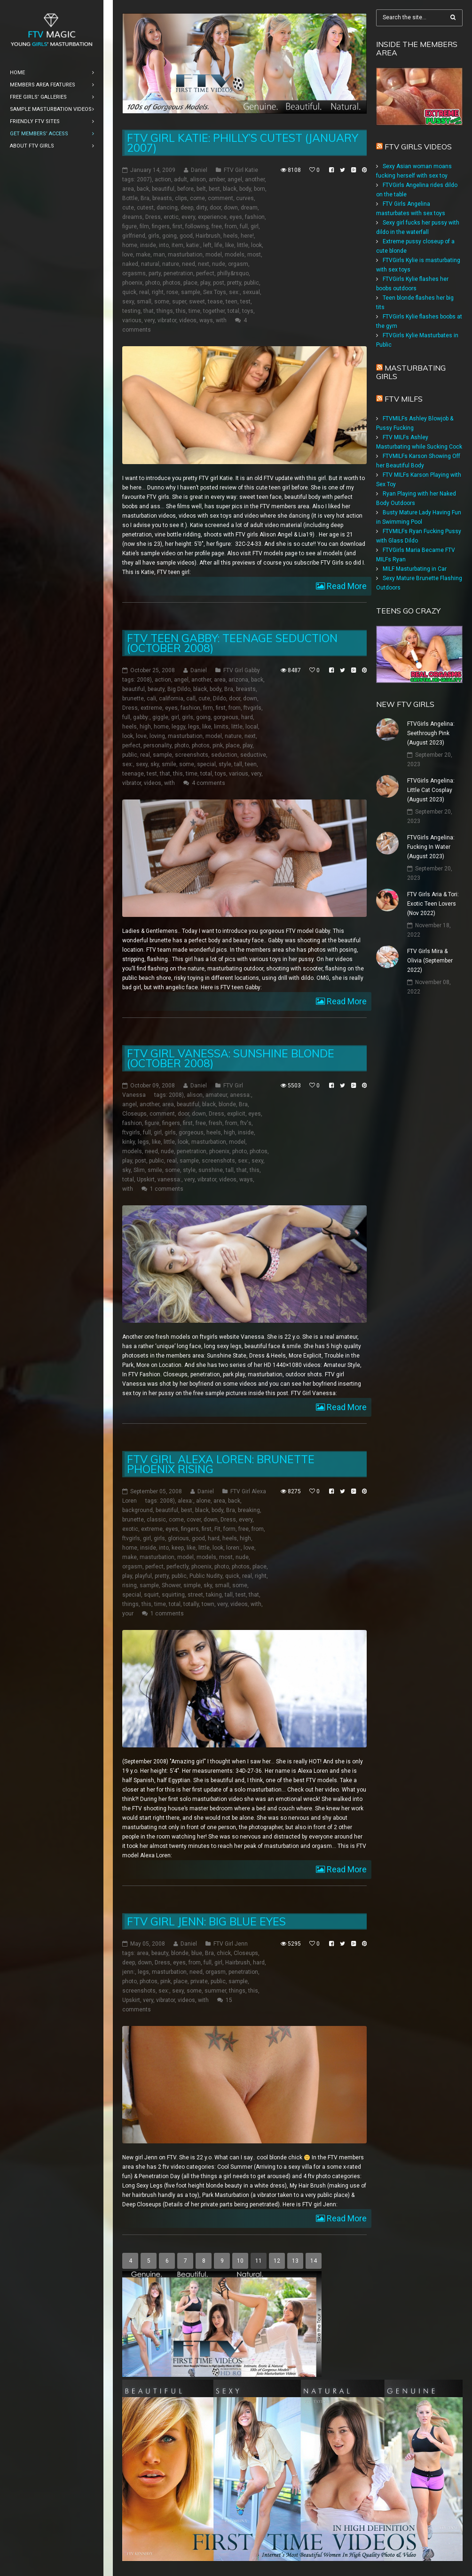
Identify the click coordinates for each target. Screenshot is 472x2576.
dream (249, 207)
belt (201, 189)
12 (277, 2261)
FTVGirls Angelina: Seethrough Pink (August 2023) (431, 733)
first (177, 226)
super (179, 301)
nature (170, 264)
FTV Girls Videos (418, 146)
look (256, 245)
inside (148, 245)
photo (152, 282)
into (164, 245)
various (132, 320)
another (255, 179)
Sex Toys (214, 292)
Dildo (219, 698)
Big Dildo (178, 689)
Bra (145, 198)
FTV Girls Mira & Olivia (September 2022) (430, 960)
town (208, 1604)
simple (192, 1585)
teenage (133, 773)
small (144, 301)
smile (169, 764)
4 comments (208, 783)
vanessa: (169, 1179)
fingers (161, 226)
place (190, 282)
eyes (235, 217)
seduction (224, 755)
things (165, 311)
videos (188, 320)
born (259, 189)
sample (190, 292)
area (128, 189)
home (129, 245)
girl (255, 226)
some (161, 301)
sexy (128, 301)
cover (194, 1519)
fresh (215, 1123)
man (159, 254)
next (203, 264)
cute (128, 207)
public (251, 282)
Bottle (130, 198)
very (149, 320)
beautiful (163, 189)
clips (181, 198)
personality (157, 745)
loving (157, 736)
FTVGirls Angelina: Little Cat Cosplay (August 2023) (431, 790)
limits (221, 726)
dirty (201, 207)
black (229, 189)
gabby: (141, 717)
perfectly (177, 1566)
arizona (238, 679)
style (225, 764)
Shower (171, 1585)
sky (154, 764)
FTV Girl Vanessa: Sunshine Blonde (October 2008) (230, 1058)
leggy (178, 726)
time (194, 311)
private (199, 1981)
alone (203, 1500)
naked (130, 264)
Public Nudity (205, 1576)
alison (198, 179)
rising (129, 1585)
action (163, 179)
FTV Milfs (404, 398)
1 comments (166, 1189)
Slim (139, 1170)
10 (240, 2261)
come (197, 198)
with (221, 320)
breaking (249, 1510)
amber (217, 179)
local (251, 726)
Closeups (134, 1113)
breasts (162, 198)
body (245, 189)
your (128, 1613)
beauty (156, 689)
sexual (251, 292)
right (158, 292)
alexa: (185, 1500)
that (148, 311)
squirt (151, 1594)
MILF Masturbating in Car (415, 569)
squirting (173, 1594)
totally (191, 1604)
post (218, 282)
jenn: (128, 1972)
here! (247, 236)
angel (235, 179)
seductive (253, 755)
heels (230, 236)
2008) (144, 679)
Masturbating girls (411, 372)
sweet (197, 301)
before (185, 189)
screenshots (191, 755)
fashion (255, 217)
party (155, 273)
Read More (346, 586)
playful (143, 1576)
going (169, 236)
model (213, 254)
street (195, 1594)
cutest (145, 207)
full (244, 226)
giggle (160, 717)
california (171, 698)
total (233, 311)
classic (156, 1519)
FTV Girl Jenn (230, 1943)
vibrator (166, 320)
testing (131, 311)
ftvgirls (252, 708)
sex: (234, 292)
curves (245, 198)
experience (212, 217)
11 (258, 2261)
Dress (153, 217)
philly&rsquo (233, 273)
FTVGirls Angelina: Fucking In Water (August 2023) (431, 847)
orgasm (238, 264)
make (143, 254)
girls (153, 236)
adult (180, 179)
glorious (178, 1538)
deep (187, 207)
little (242, 245)
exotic (130, 1529)
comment (220, 198)
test (245, 301)
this (181, 311)
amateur (216, 1095)
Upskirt (146, 1179)
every (188, 217)
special (206, 764)
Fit (217, 1529)
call (191, 698)
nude (218, 264)
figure (129, 226)
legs (193, 726)
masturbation (185, 254)
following (197, 226)
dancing (167, 207)
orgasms (134, 273)
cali (151, 698)
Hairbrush (208, 236)
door (215, 207)
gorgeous (225, 717)
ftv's (246, 1123)
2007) (144, 179)
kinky (128, 1142)
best (214, 189)
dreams (132, 217)
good (186, 236)
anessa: (240, 1095)
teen (231, 301)
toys (247, 311)
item (177, 245)
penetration (178, 273)
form (229, 1529)
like (229, 245)
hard (247, 717)
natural (150, 264)
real (144, 292)
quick (129, 292)
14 (313, 2261)
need (188, 264)
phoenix (132, 282)
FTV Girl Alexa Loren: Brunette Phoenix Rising (221, 1464)
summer (215, 1990)
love (127, 254)
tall (238, 764)
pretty (234, 282)
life (218, 245)
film (144, 226)
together (214, 311)
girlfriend (133, 236)
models (234, 254)
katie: (193, 245)
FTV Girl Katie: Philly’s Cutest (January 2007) (242, 143)
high (145, 726)
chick (224, 1953)
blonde (227, 1104)
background (137, 1510)
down (231, 207)
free (217, 226)
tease (215, 301)
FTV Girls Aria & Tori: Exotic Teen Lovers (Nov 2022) (433, 903)
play (205, 282)
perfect (205, 273)
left (207, 245)
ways (206, 320)
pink (217, 745)
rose (172, 292)
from (231, 226)
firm (208, 708)
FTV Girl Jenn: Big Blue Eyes (206, 1921)
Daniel (199, 170)
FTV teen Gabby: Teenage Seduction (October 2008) (232, 643)
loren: (233, 1547)
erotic (171, 217)
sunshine (210, 1170)
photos (172, 282)
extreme (151, 708)
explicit (236, 1113)
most (254, 254)
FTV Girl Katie (241, 170)
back (143, 189)
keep (178, 1547)
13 (295, 2261)
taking (214, 1594)
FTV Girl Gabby (241, 670)
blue (196, 1953)
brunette (133, 698)
